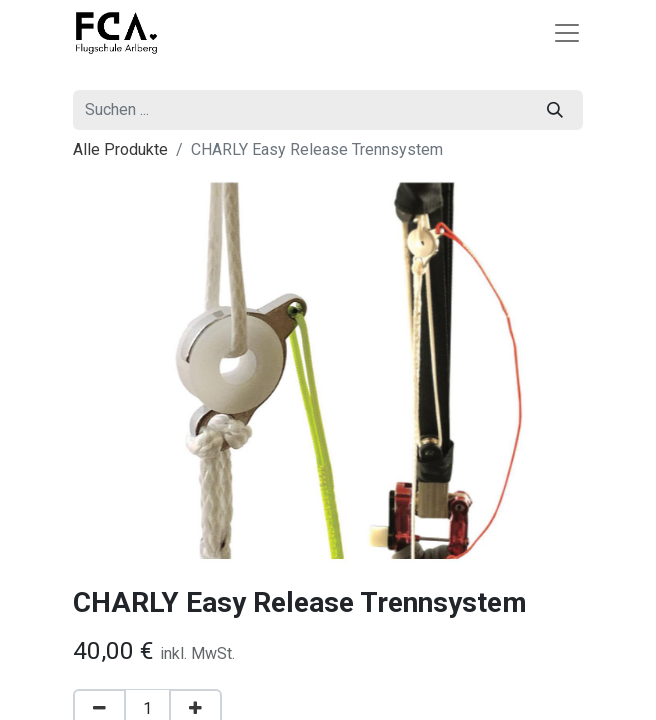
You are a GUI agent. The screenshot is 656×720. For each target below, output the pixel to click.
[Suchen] (555, 110)
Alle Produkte (120, 149)
